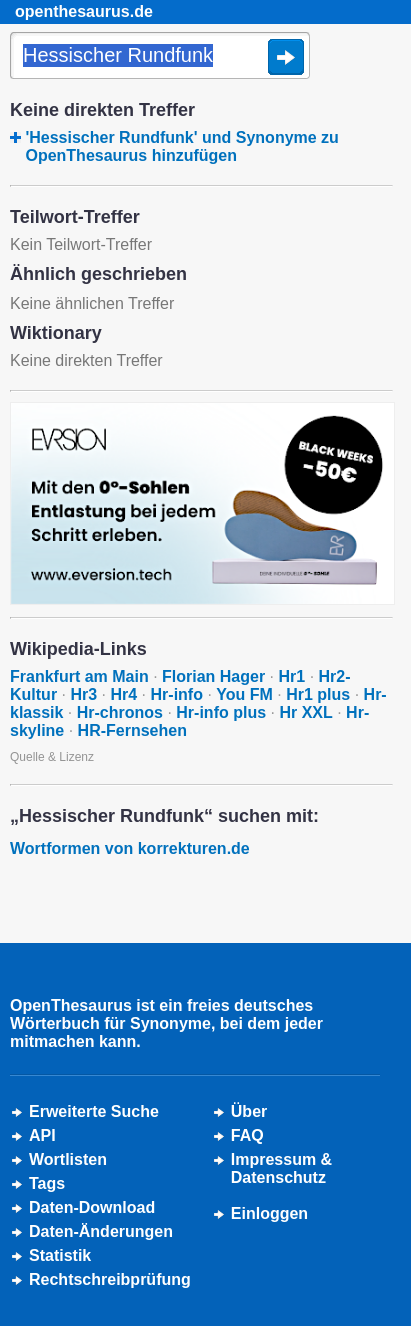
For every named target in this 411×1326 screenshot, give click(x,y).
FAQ (247, 1135)
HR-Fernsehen (132, 730)
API (42, 1135)
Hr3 (83, 694)
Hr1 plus (318, 694)
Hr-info (177, 694)
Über (249, 1111)
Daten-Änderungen (101, 1231)
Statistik (60, 1255)
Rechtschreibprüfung (110, 1279)
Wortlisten (68, 1159)
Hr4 (123, 694)
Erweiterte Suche (94, 1111)
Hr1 (292, 676)
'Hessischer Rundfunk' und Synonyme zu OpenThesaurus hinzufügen (181, 146)
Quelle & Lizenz (52, 757)
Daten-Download (92, 1207)
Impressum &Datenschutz (281, 1168)
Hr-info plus (221, 712)
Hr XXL (305, 712)
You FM (244, 694)
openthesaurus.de (84, 11)
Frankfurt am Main (79, 676)
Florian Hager (213, 676)
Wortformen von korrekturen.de (130, 848)
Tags (47, 1183)
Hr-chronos (120, 712)
